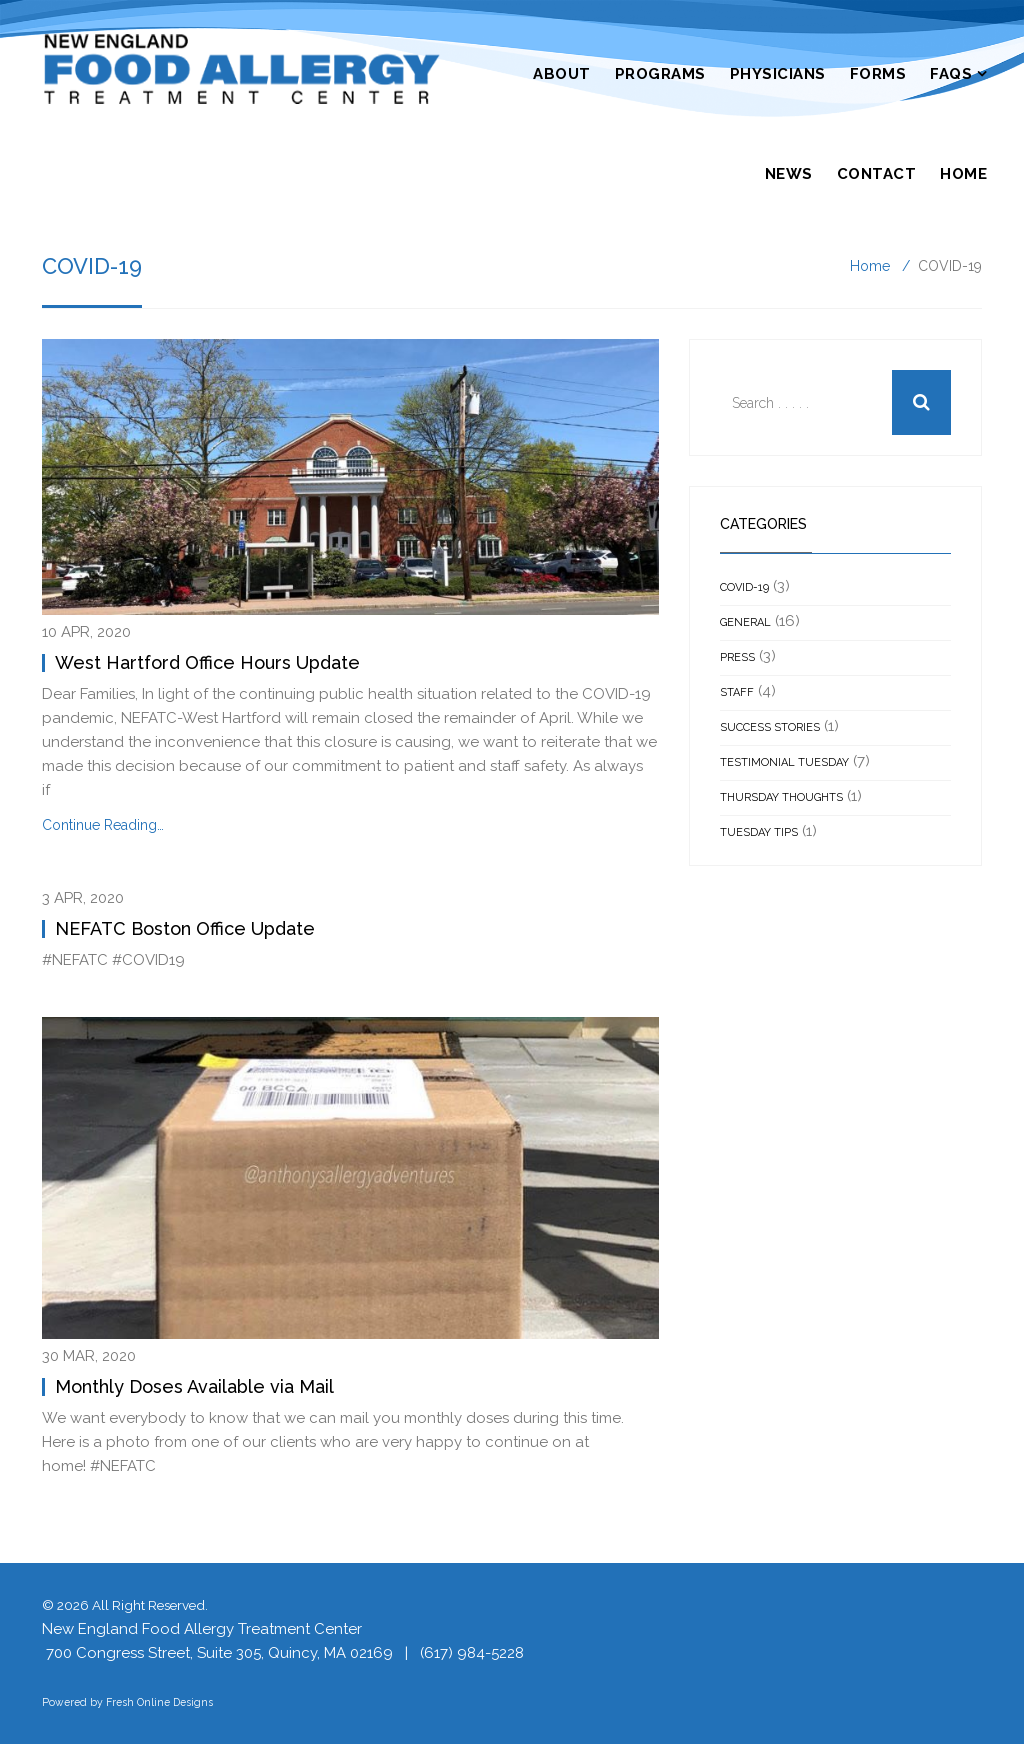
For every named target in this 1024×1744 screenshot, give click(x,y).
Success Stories (770, 727)
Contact (877, 174)
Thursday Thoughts (781, 797)
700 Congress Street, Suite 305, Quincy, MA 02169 (219, 1653)
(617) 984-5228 (472, 1653)
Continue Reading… (103, 825)
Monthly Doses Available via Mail (194, 1386)
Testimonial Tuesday (784, 762)
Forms (878, 74)
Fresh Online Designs (159, 1702)
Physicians (778, 74)
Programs (660, 74)
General (745, 622)
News (789, 174)
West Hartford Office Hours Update (207, 662)
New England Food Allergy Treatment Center (202, 1629)
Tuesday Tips (759, 832)
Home (963, 174)
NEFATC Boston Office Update (185, 928)
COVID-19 (744, 587)
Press (737, 657)
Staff (737, 692)
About (562, 74)
